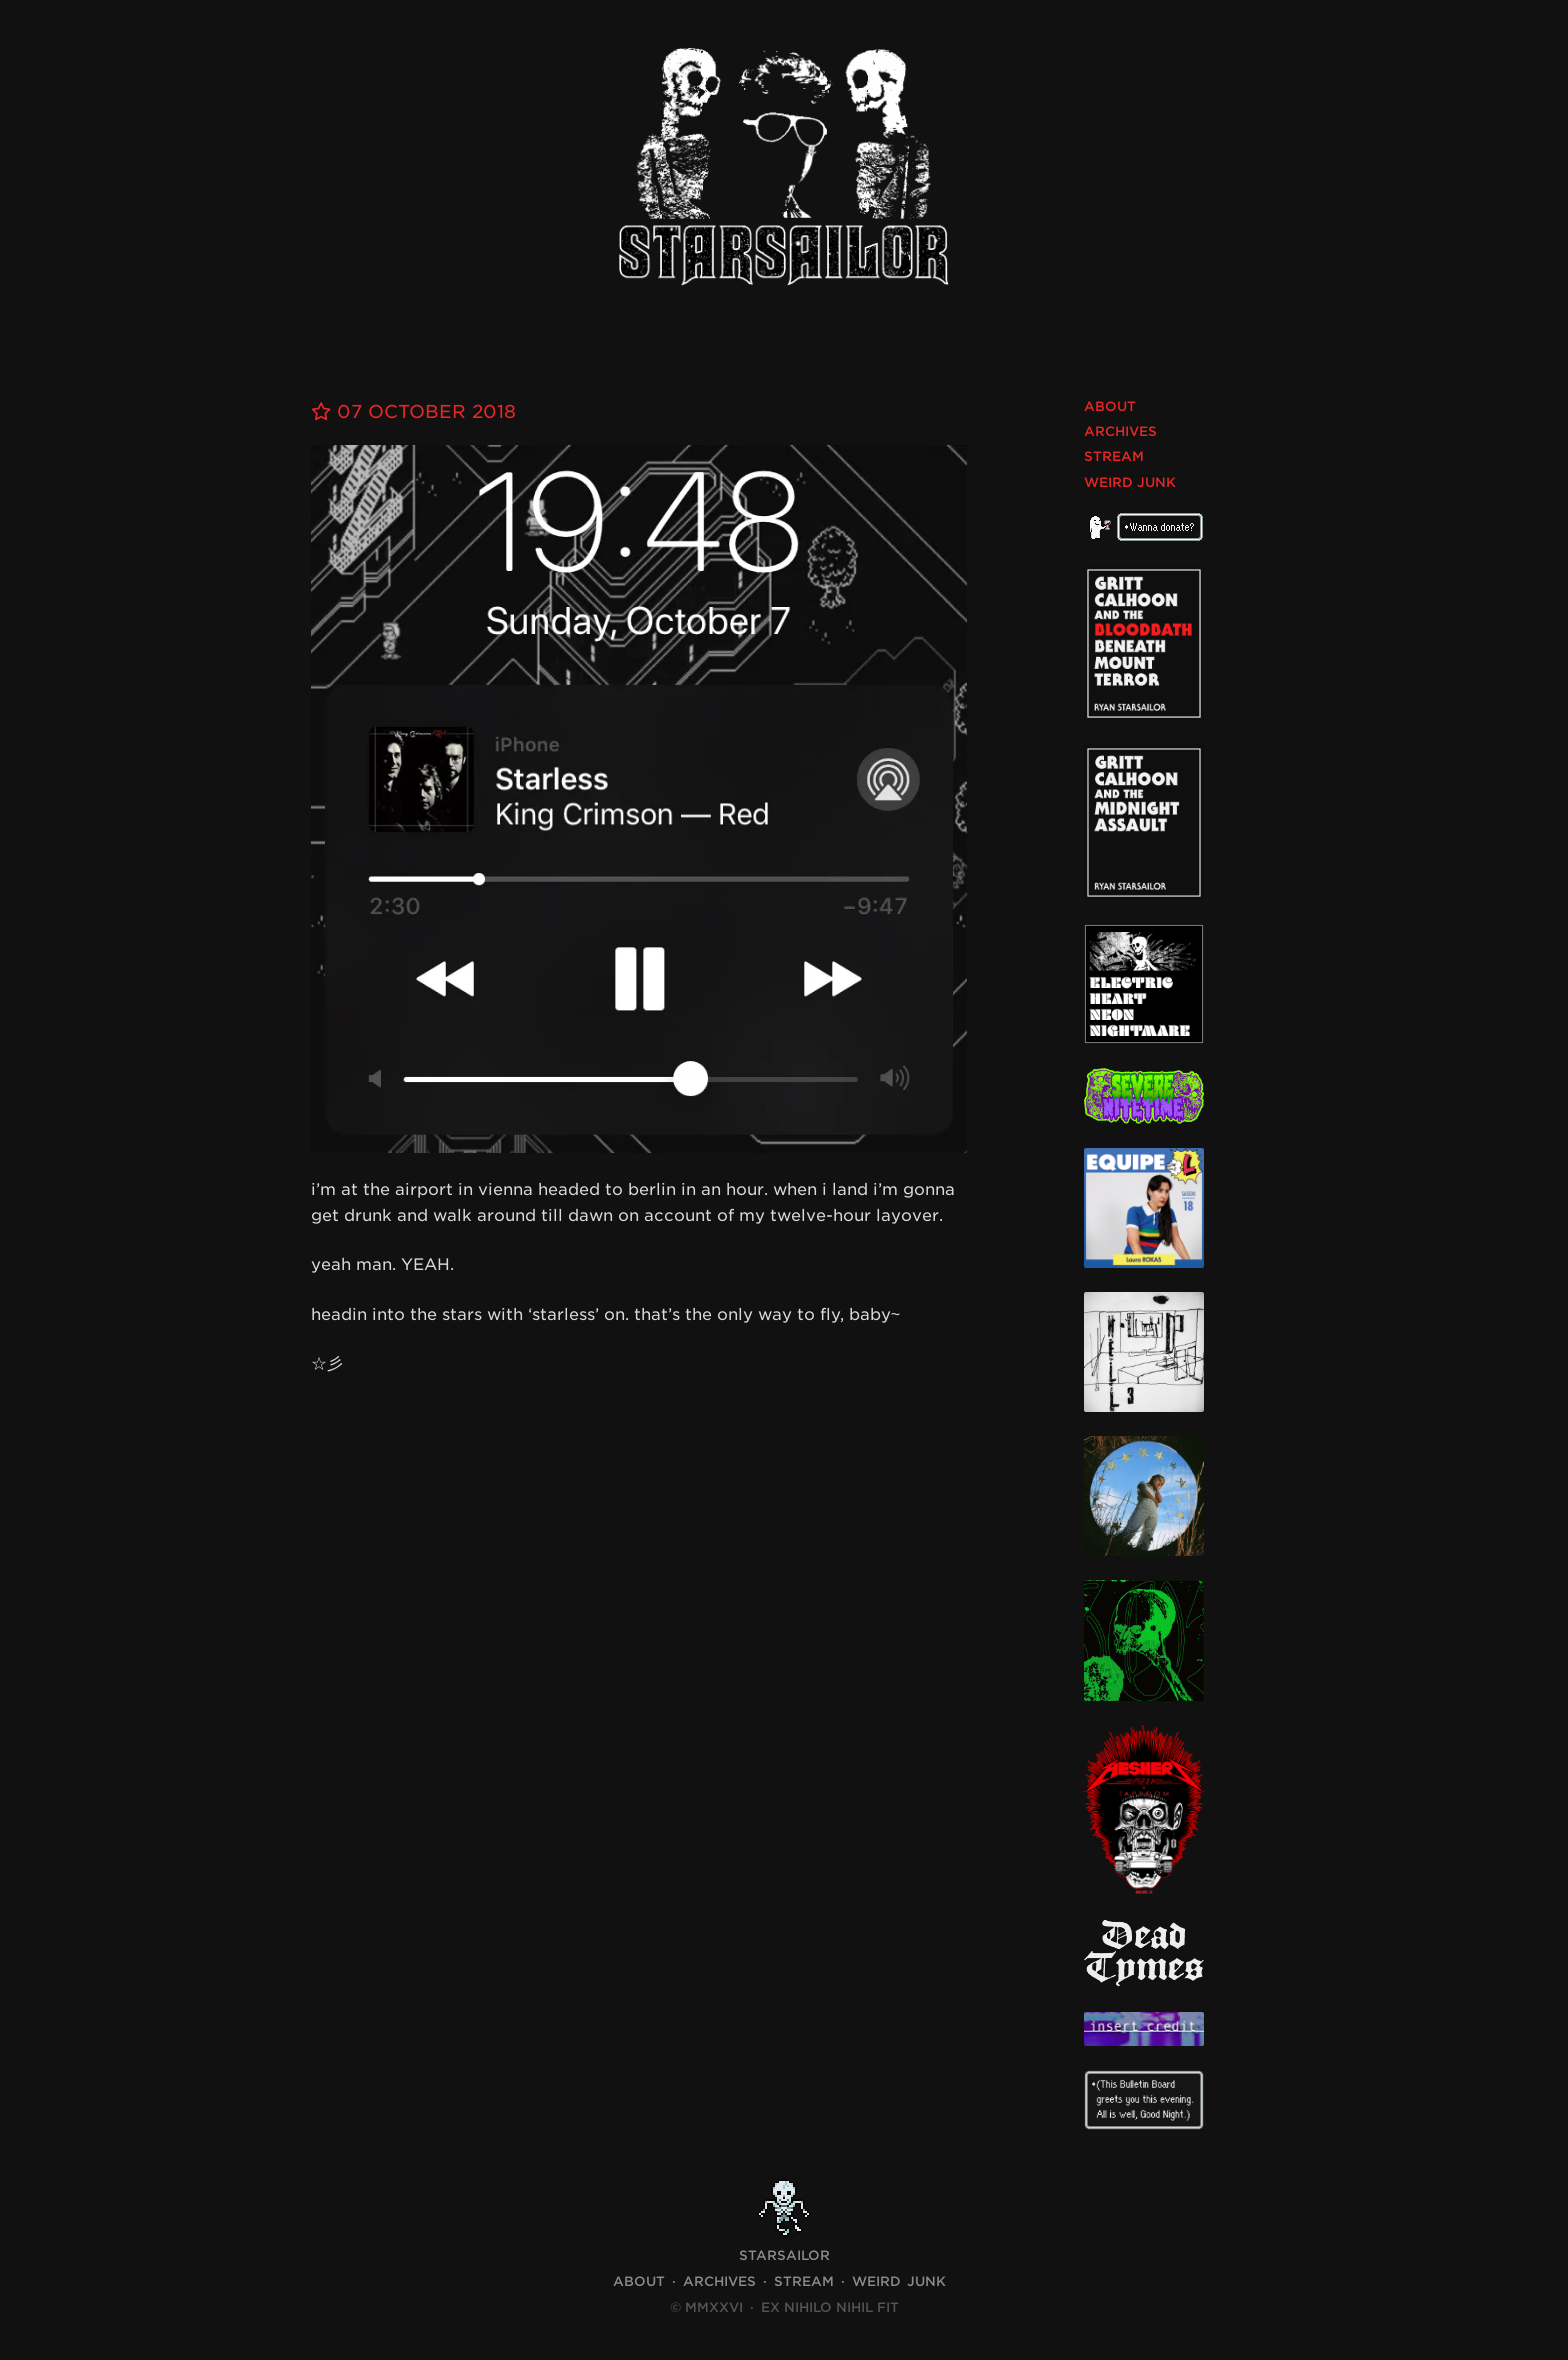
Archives (1120, 431)
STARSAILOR (784, 2255)
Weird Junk (1130, 482)
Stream (1114, 456)
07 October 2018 (413, 411)
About (1110, 406)
